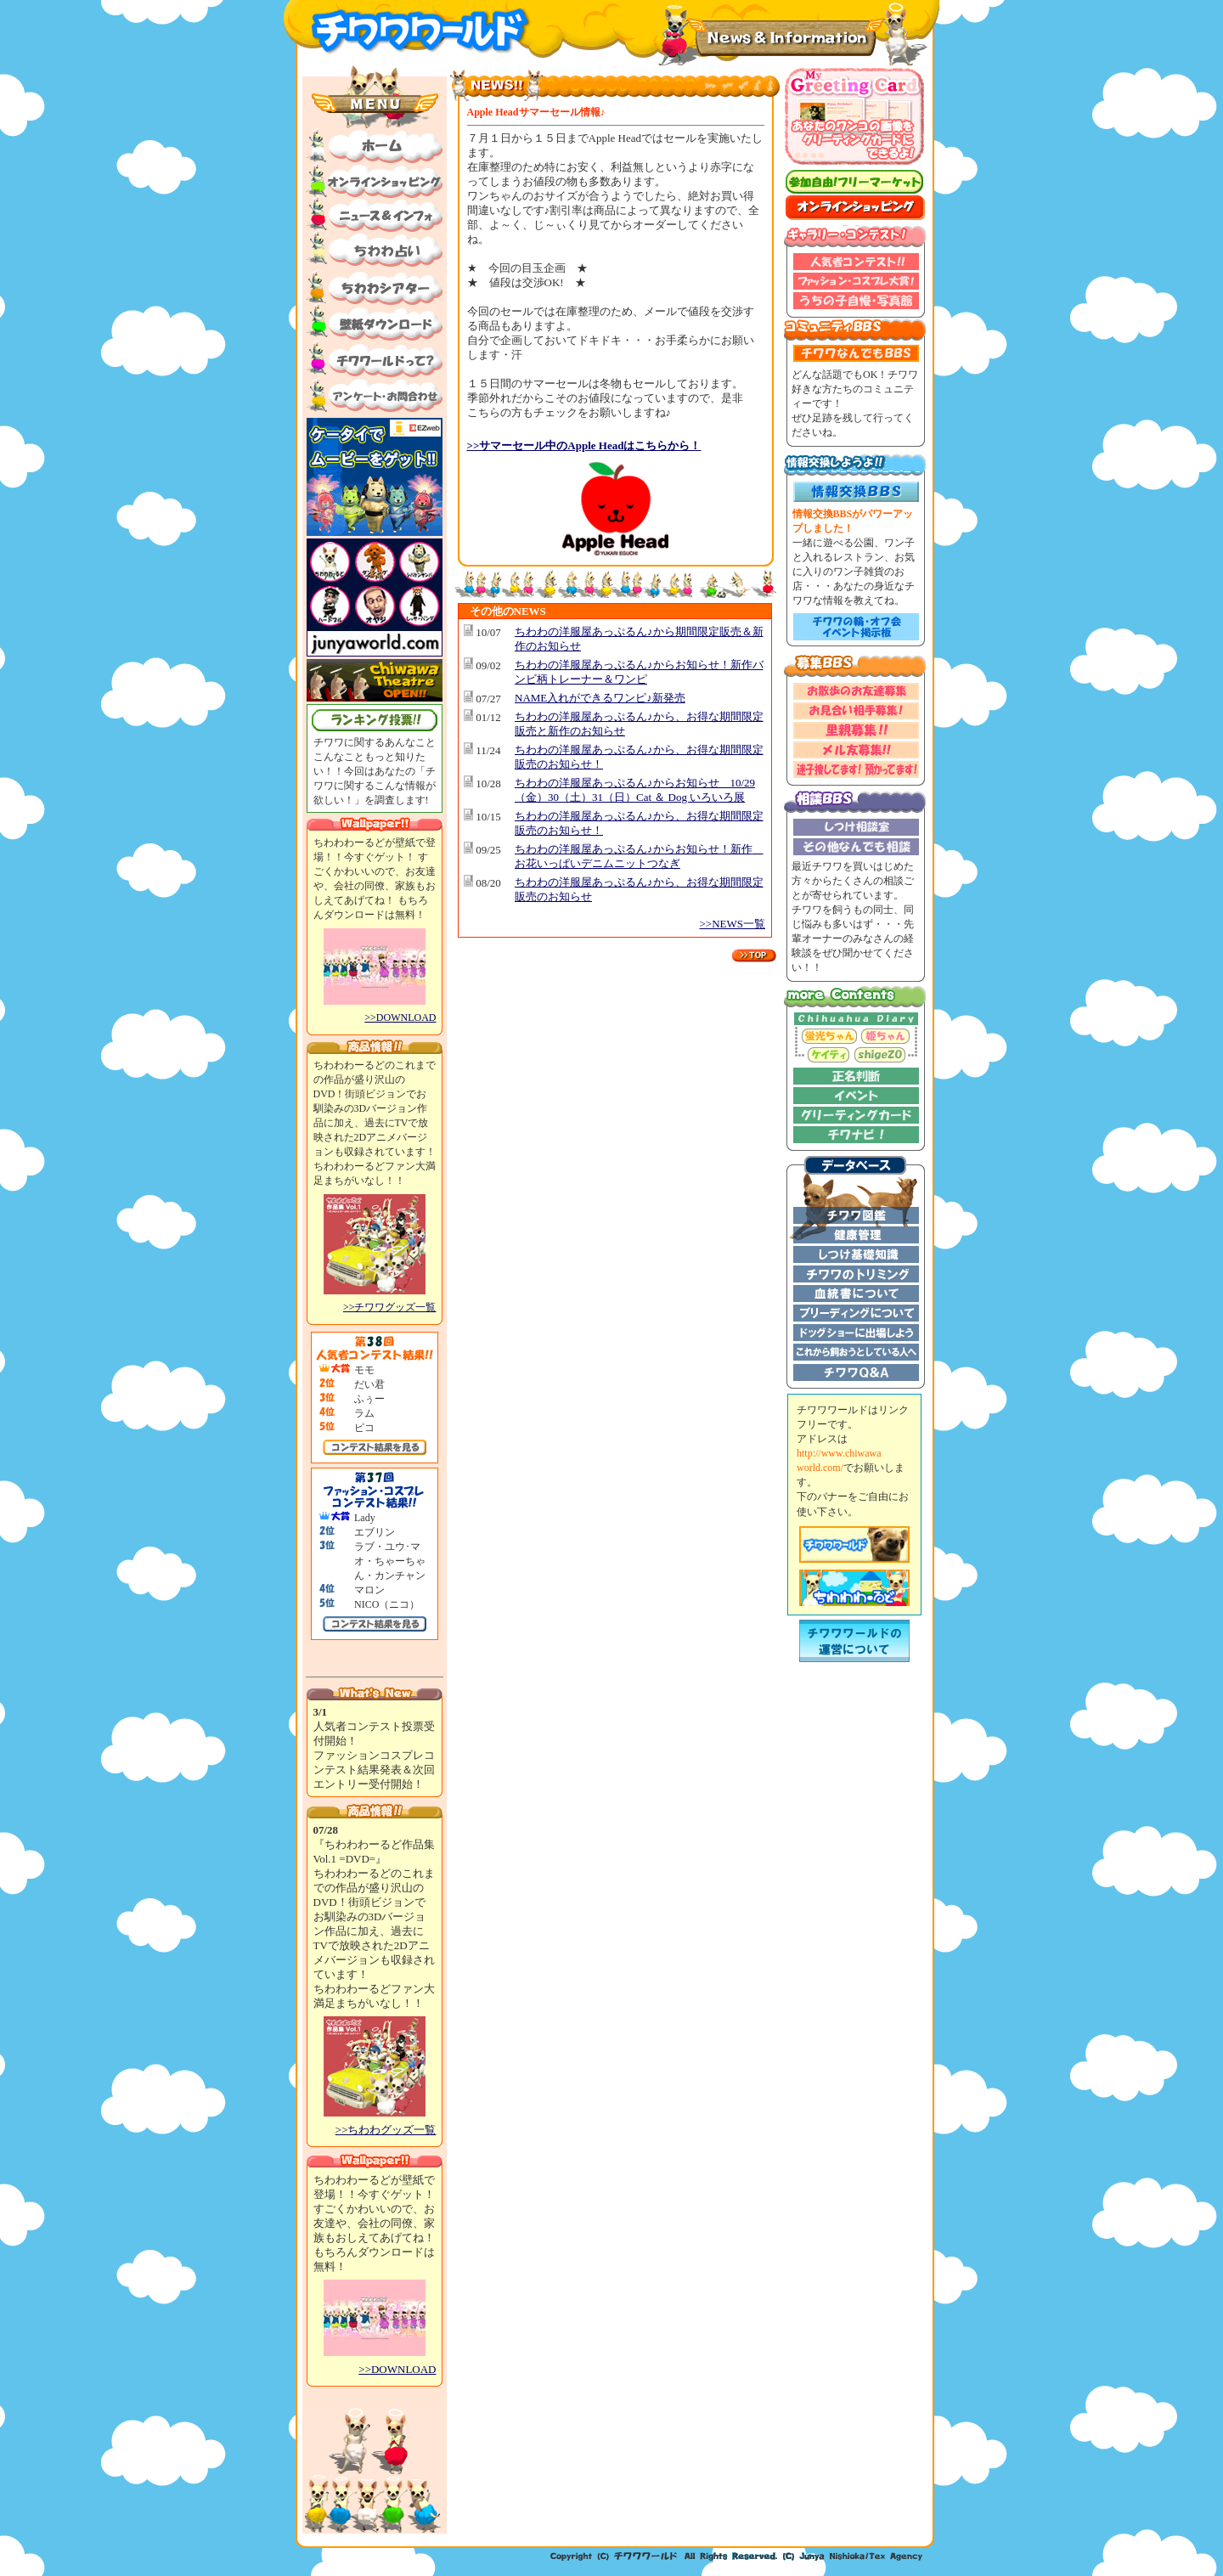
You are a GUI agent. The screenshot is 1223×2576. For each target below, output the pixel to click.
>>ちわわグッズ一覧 (386, 2129)
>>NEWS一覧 (733, 923)
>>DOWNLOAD (400, 1017)
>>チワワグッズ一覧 (390, 1307)
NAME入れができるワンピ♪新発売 (600, 697)
